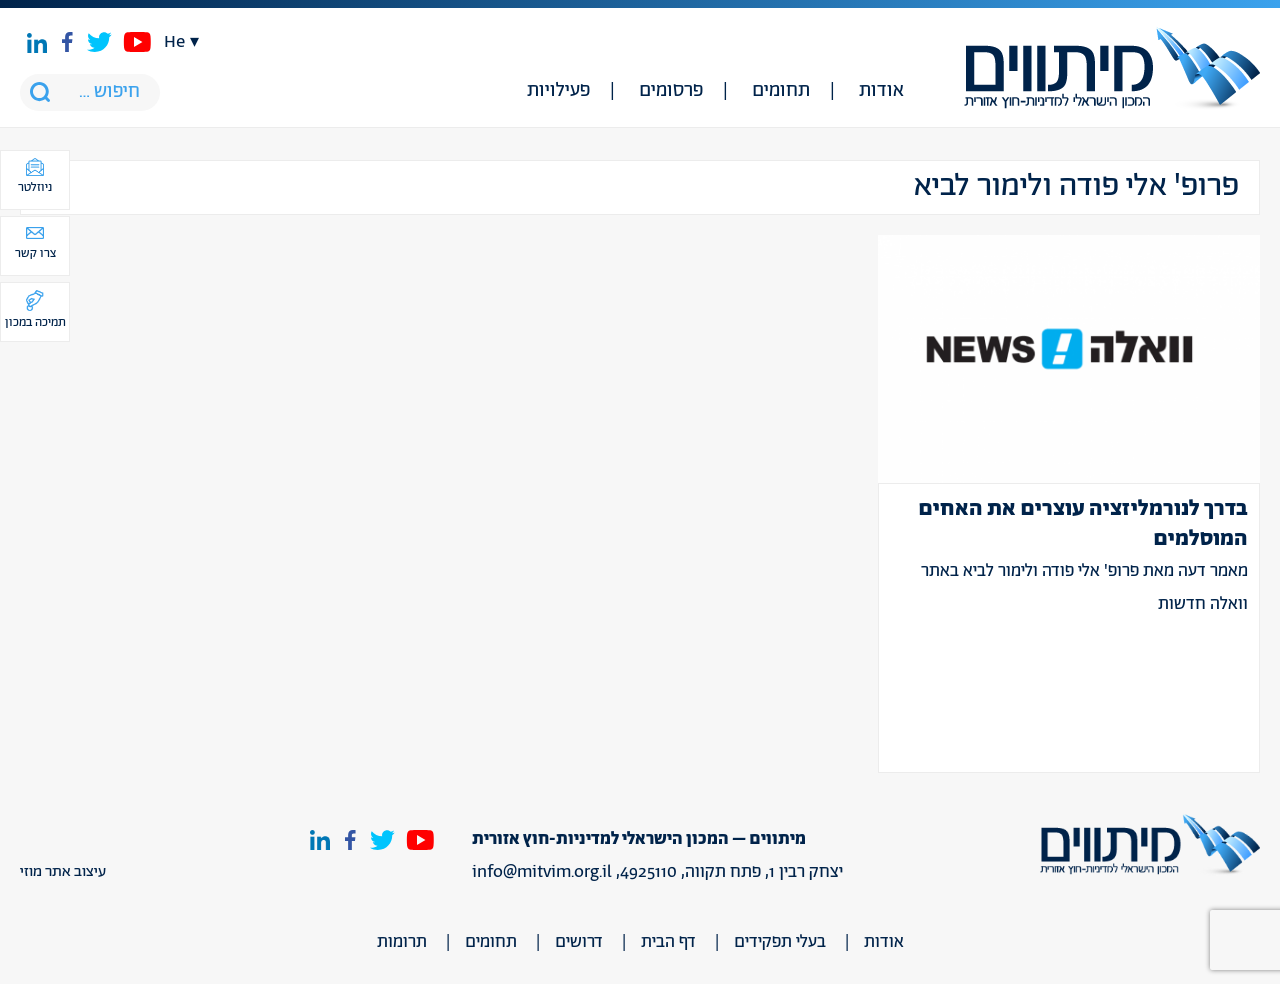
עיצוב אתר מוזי (63, 872)
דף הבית (668, 942)
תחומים (781, 91)
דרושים (579, 942)
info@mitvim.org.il (542, 872)
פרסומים (671, 91)
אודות (881, 91)
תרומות (402, 942)
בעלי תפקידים (780, 942)
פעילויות (558, 91)
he (174, 42)
